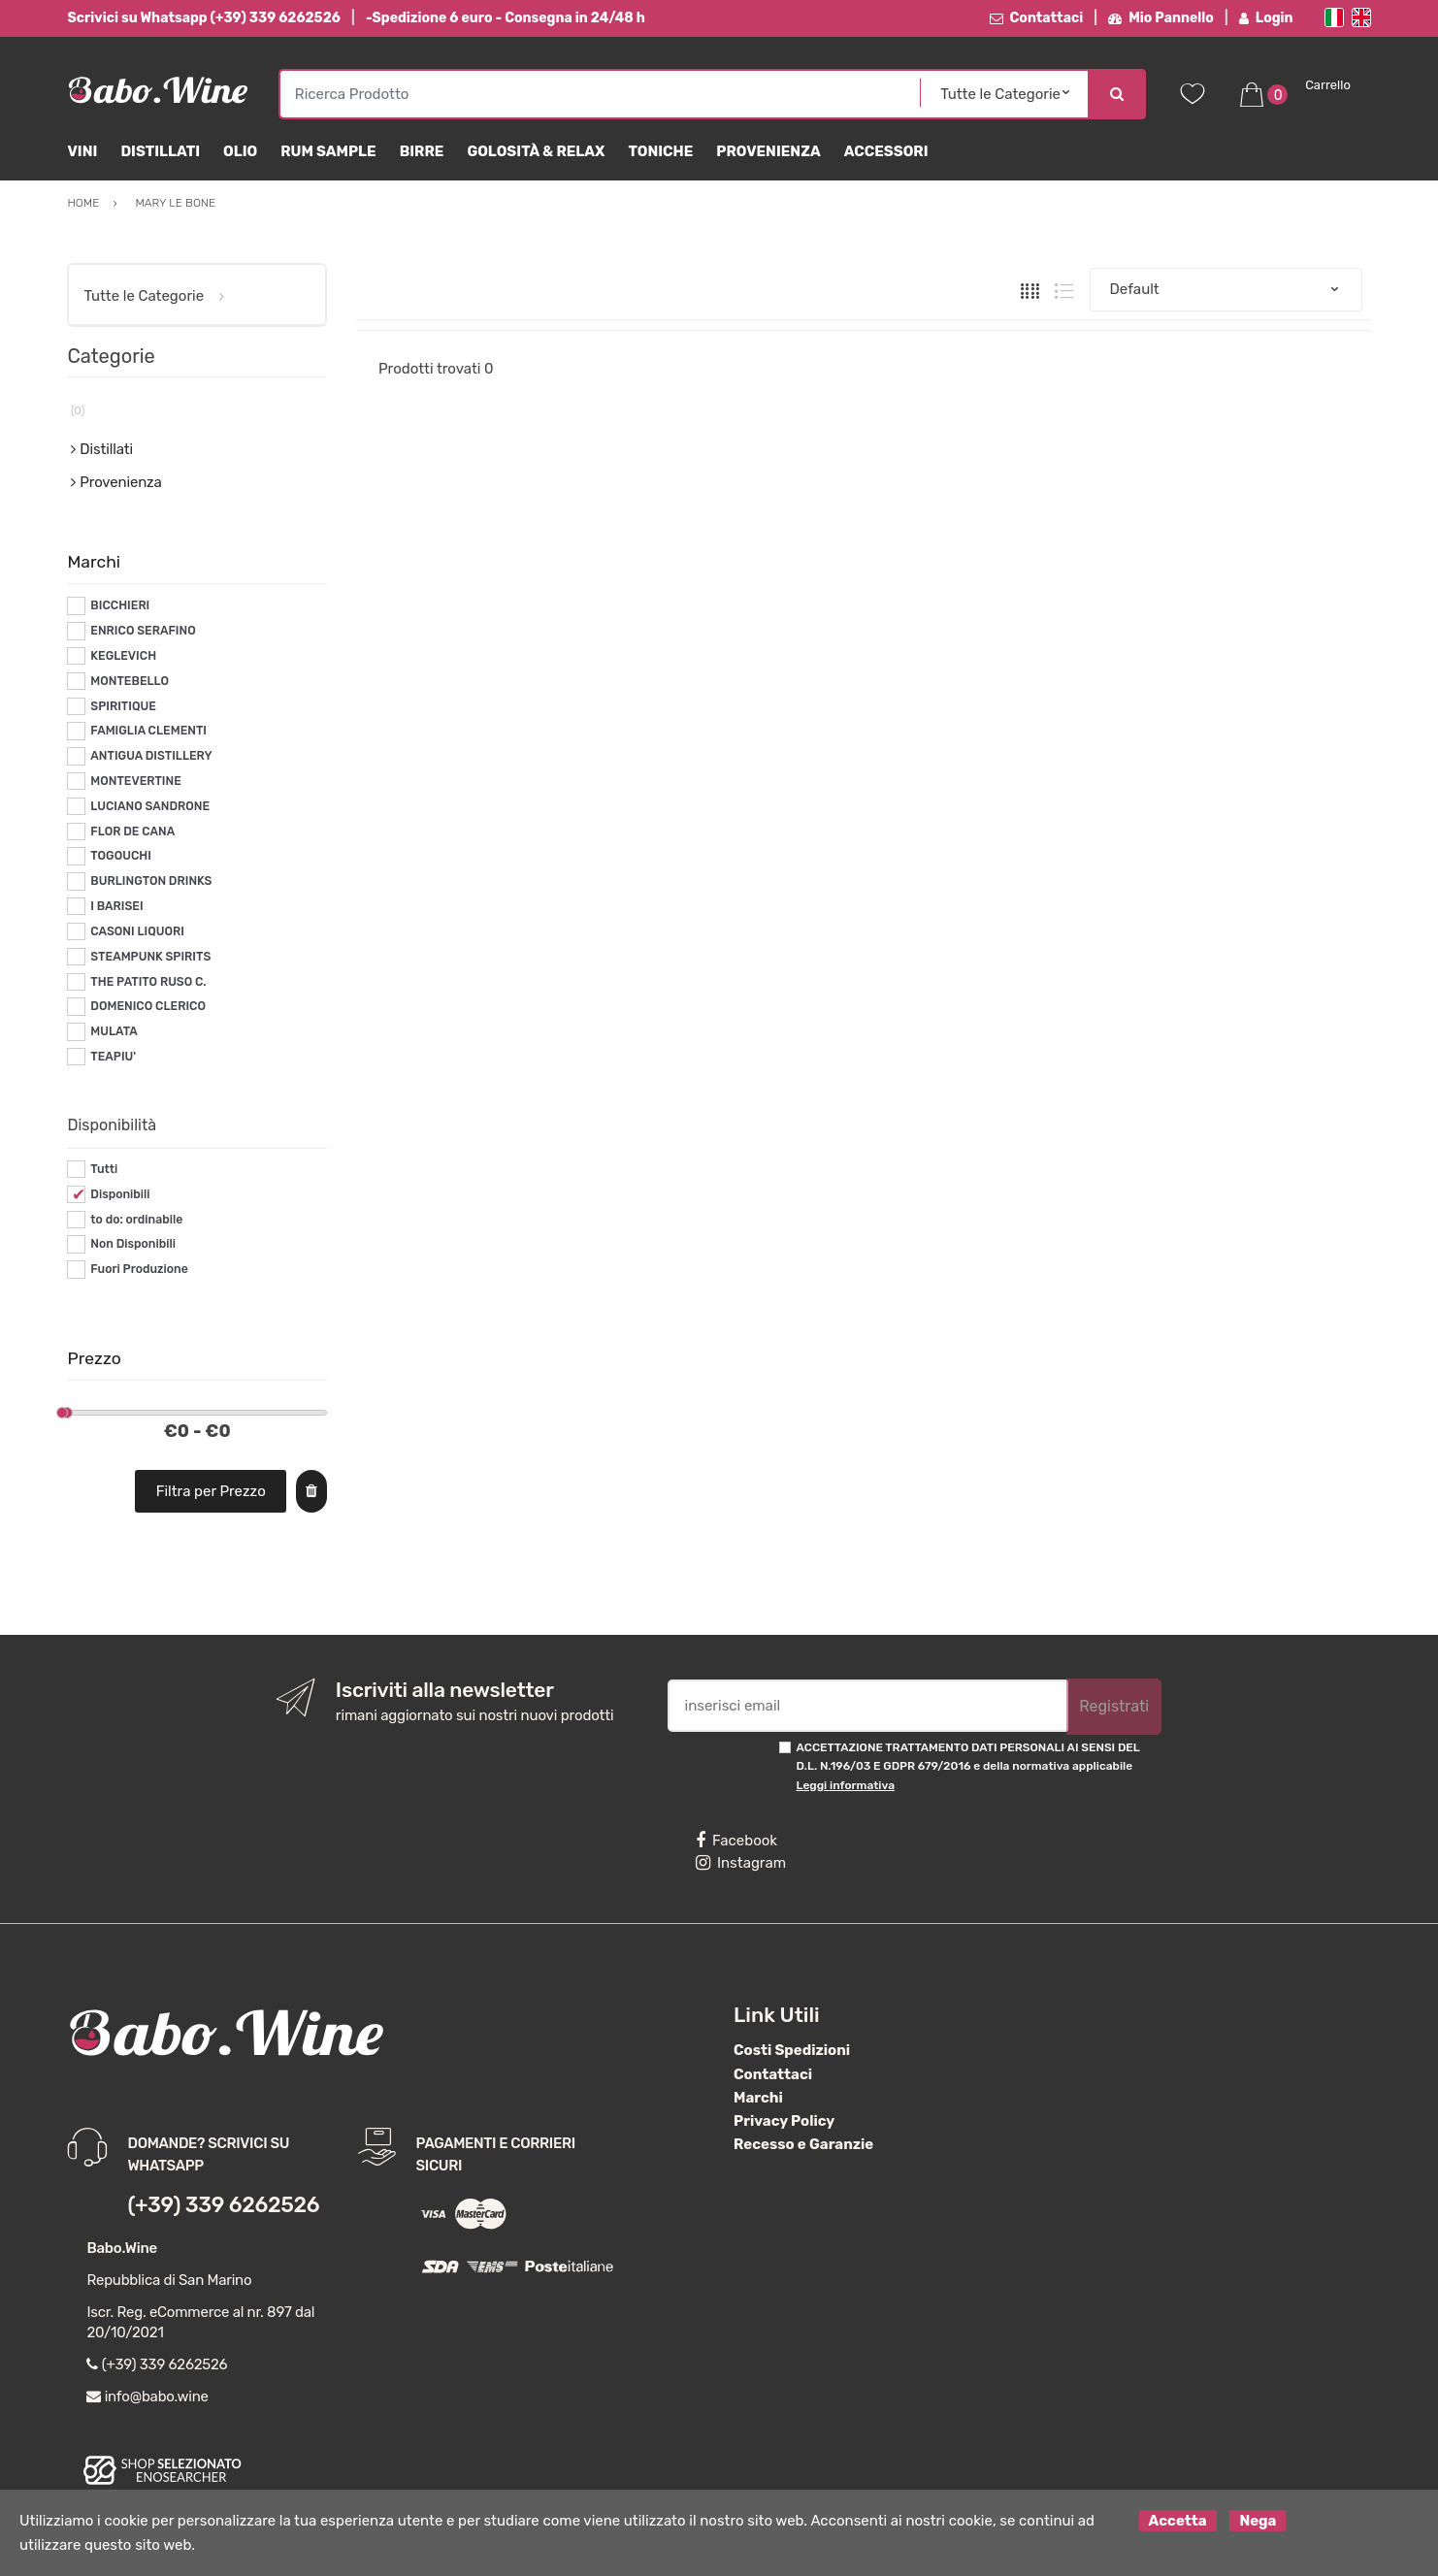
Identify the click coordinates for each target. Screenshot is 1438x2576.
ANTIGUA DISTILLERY (151, 756)
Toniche (660, 151)
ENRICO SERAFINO (142, 630)
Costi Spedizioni (792, 2050)
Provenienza (768, 151)
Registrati (1114, 1706)
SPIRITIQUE (122, 706)
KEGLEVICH (123, 656)
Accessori (886, 151)
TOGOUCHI (120, 856)
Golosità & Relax (536, 151)
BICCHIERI (119, 605)
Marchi (758, 2097)
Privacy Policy (784, 2121)
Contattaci (1037, 18)
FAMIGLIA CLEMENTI (148, 730)
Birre (422, 151)
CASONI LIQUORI (137, 931)
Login (1266, 18)
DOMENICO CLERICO (148, 1006)
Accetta (1178, 2520)
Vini (82, 151)
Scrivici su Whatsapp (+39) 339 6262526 (203, 18)
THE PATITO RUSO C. (148, 982)
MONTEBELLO (129, 681)
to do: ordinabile (136, 1219)
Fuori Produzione (138, 1269)
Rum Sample (328, 151)
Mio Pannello (1161, 18)
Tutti (103, 1169)
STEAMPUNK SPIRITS (150, 956)
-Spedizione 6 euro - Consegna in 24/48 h (505, 18)
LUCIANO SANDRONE (150, 806)
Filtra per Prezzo (211, 1491)
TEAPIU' (113, 1056)
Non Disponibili (133, 1244)
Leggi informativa (846, 1785)
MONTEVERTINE (135, 781)
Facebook (736, 1840)
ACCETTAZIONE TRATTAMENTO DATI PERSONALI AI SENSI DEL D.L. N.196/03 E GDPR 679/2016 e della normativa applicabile (968, 1766)
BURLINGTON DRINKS (151, 881)
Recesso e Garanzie (803, 2144)
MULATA (113, 1031)
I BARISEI (116, 906)
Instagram (741, 1863)
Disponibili (119, 1194)
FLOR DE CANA (132, 831)
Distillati (160, 151)
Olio (240, 151)
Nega (1257, 2520)
